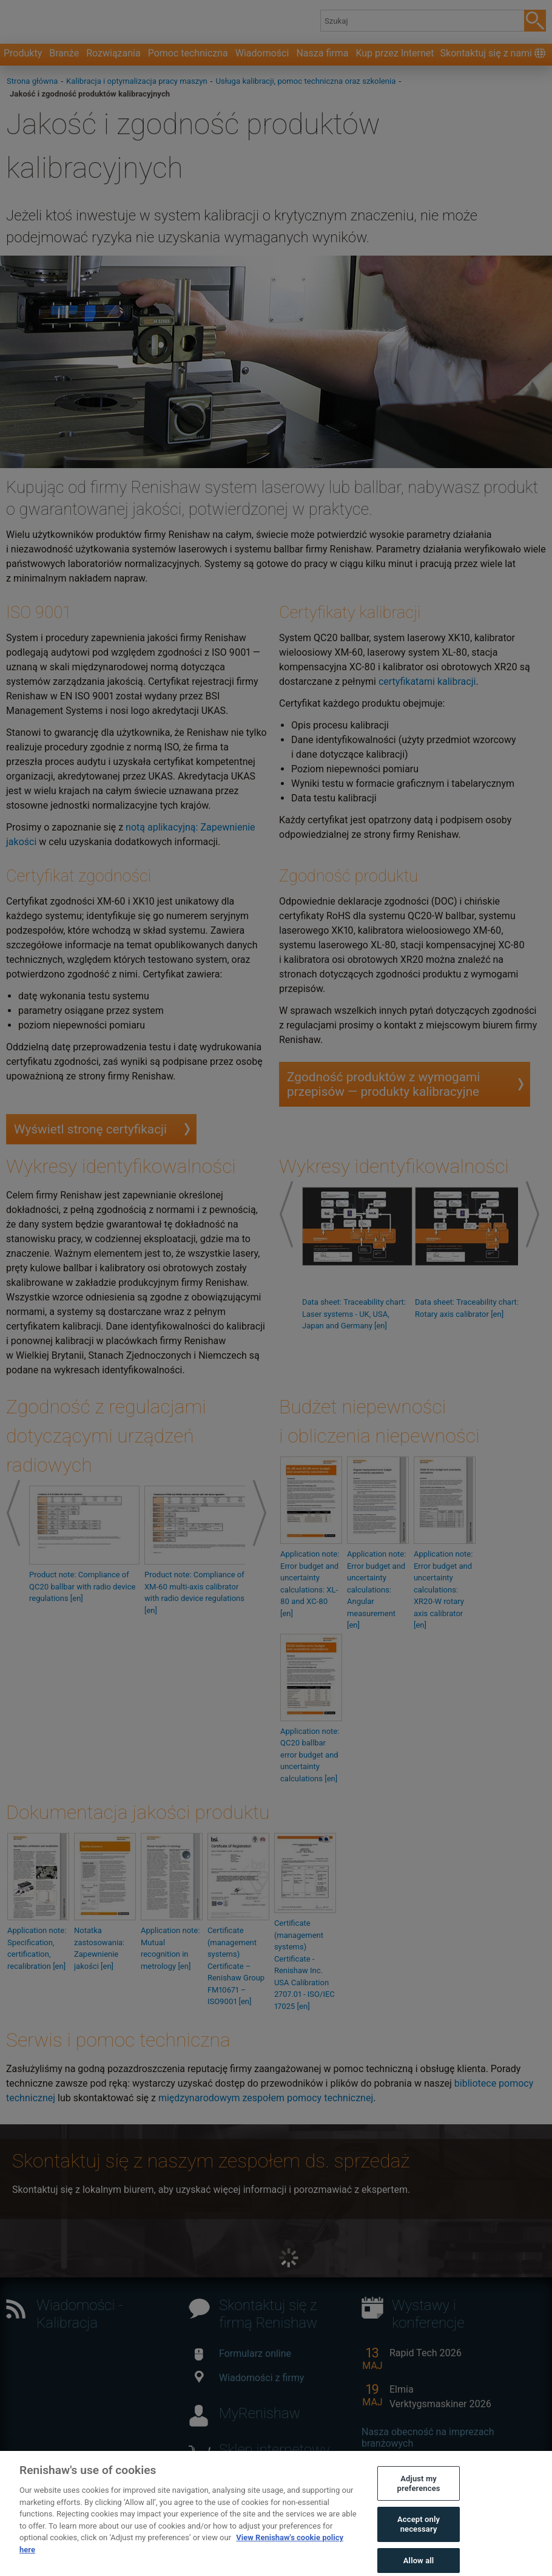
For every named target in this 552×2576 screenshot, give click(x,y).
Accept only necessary (418, 2543)
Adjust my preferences (418, 2502)
